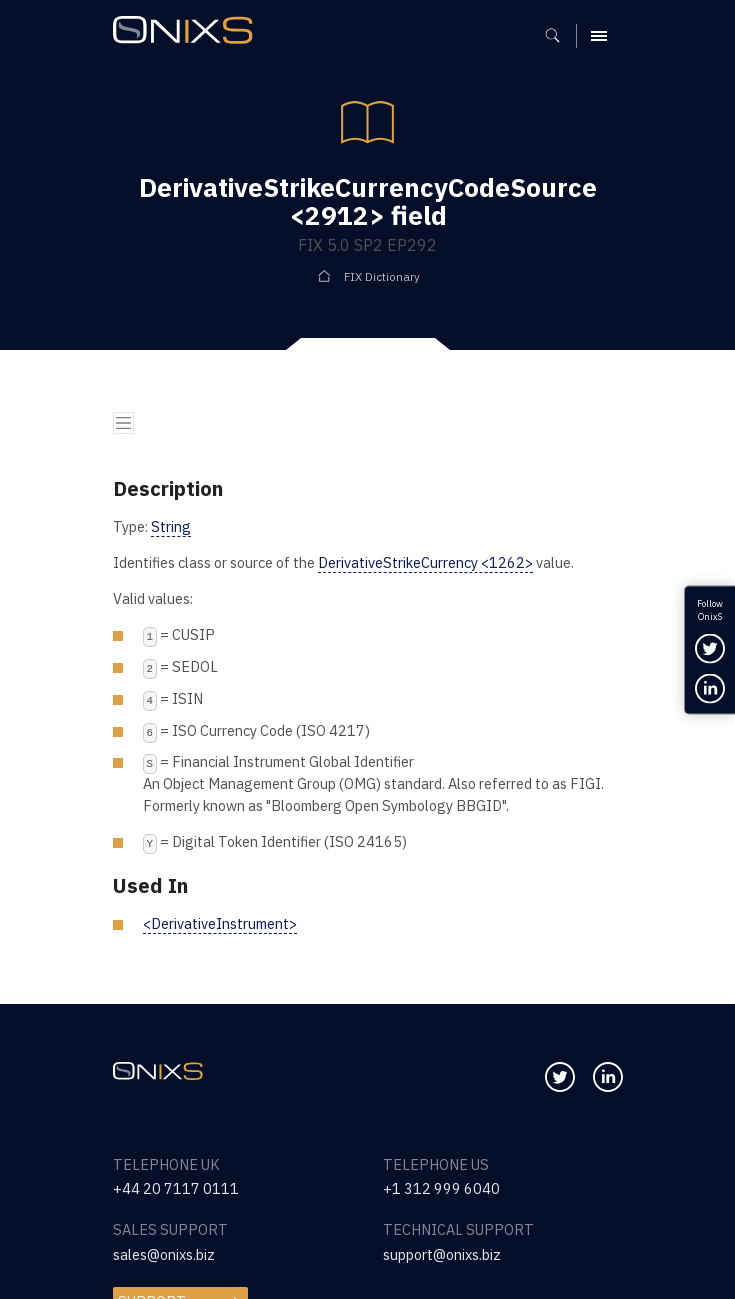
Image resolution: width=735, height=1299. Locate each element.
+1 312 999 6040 (441, 1188)
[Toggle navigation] (124, 423)
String (171, 526)
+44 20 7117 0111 (176, 1188)
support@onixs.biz (442, 1254)
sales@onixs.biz (164, 1254)
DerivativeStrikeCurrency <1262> (425, 562)
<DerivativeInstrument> (220, 923)
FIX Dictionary (382, 276)
